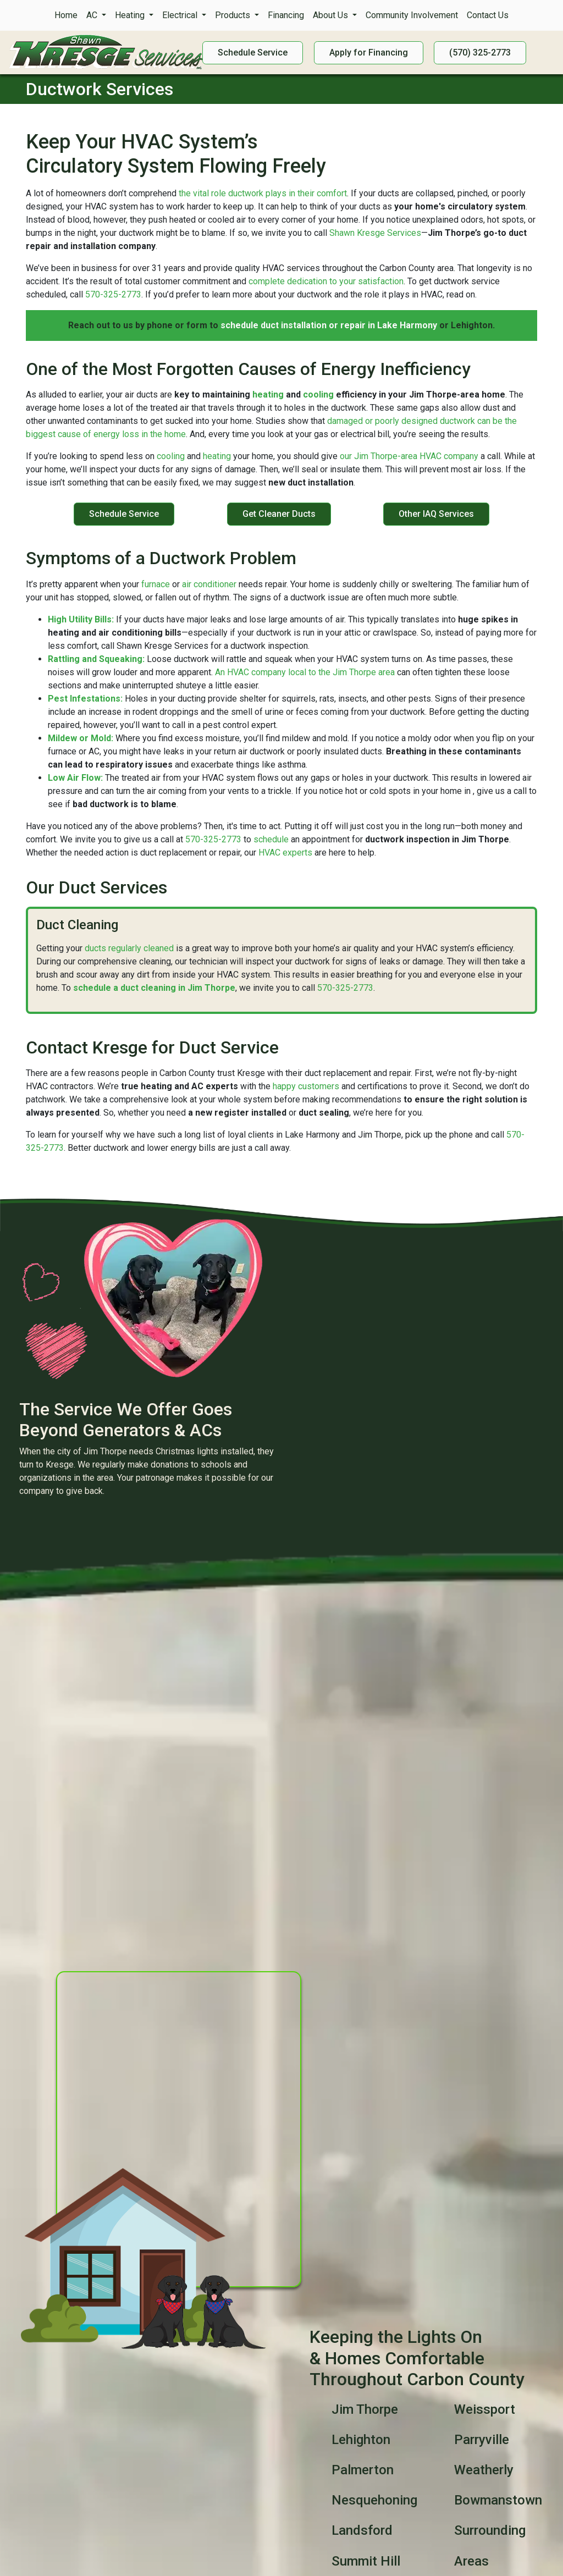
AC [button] (93, 15)
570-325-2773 (113, 294)
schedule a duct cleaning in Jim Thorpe (154, 988)
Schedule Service (124, 514)
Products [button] (233, 15)
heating (268, 394)
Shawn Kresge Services (375, 233)
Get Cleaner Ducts (279, 514)
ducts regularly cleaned (129, 948)
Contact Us (488, 15)
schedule (271, 839)
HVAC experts (285, 852)
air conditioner (209, 584)
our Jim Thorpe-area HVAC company (409, 456)
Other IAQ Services (436, 514)
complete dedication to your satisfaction (326, 281)
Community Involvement (412, 15)
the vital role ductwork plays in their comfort (263, 193)
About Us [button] (331, 15)
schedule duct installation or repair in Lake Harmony (328, 325)
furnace (155, 584)
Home (66, 15)
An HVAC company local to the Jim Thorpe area (305, 672)
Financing (286, 15)
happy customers (306, 1086)
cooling (318, 394)
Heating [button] (131, 15)
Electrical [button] (181, 15)
